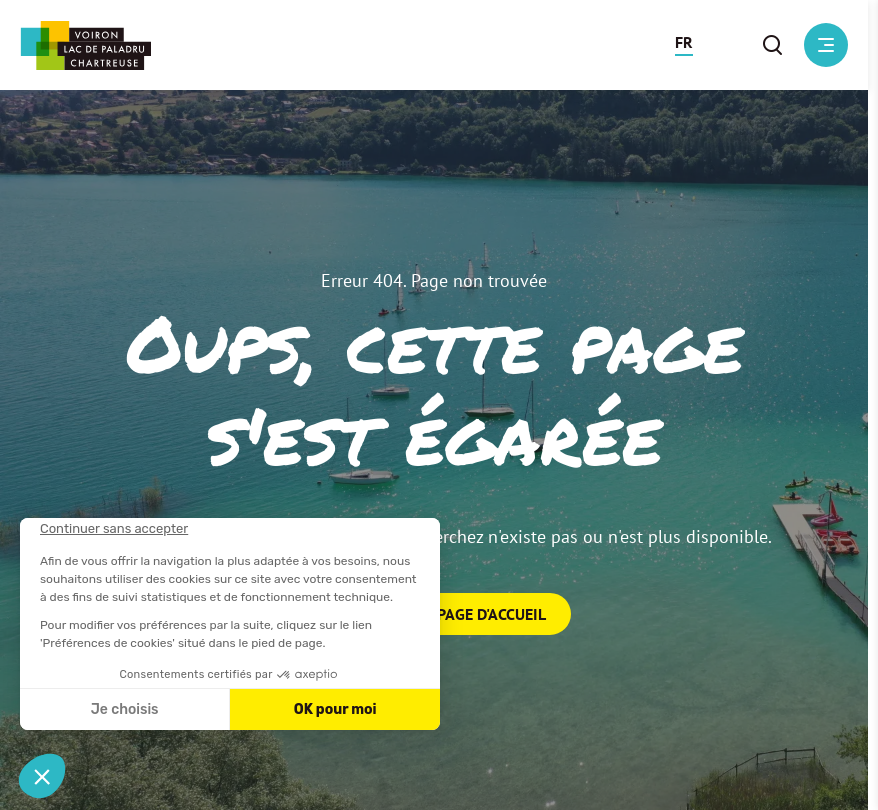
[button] (684, 45)
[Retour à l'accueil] (85, 45)
